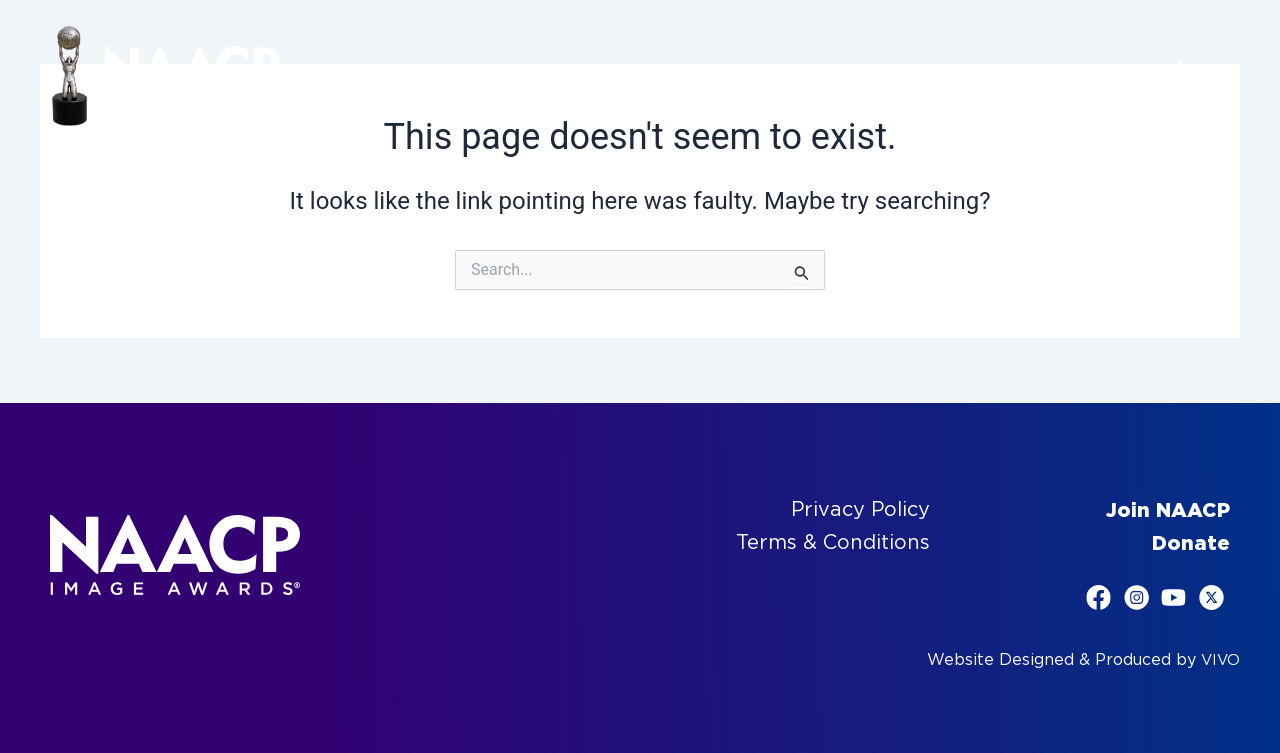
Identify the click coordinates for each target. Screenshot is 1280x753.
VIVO (1219, 659)
